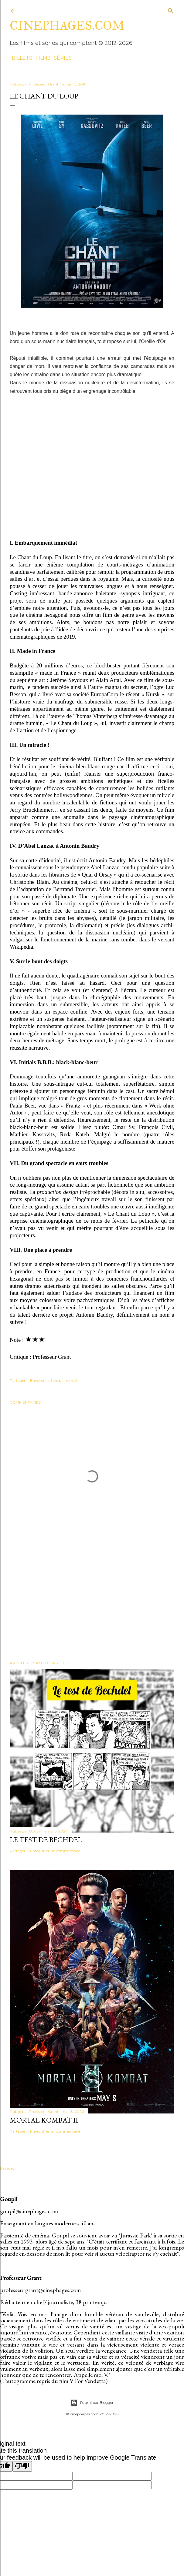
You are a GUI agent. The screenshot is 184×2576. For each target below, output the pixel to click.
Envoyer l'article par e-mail (53, 1380)
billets (20, 58)
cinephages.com (67, 25)
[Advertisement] (92, 1603)
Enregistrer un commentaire (55, 1851)
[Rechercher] (170, 9)
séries (61, 58)
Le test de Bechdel (46, 1839)
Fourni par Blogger (92, 2402)
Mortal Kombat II (44, 2120)
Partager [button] (18, 1380)
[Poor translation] (22, 2466)
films (40, 58)
